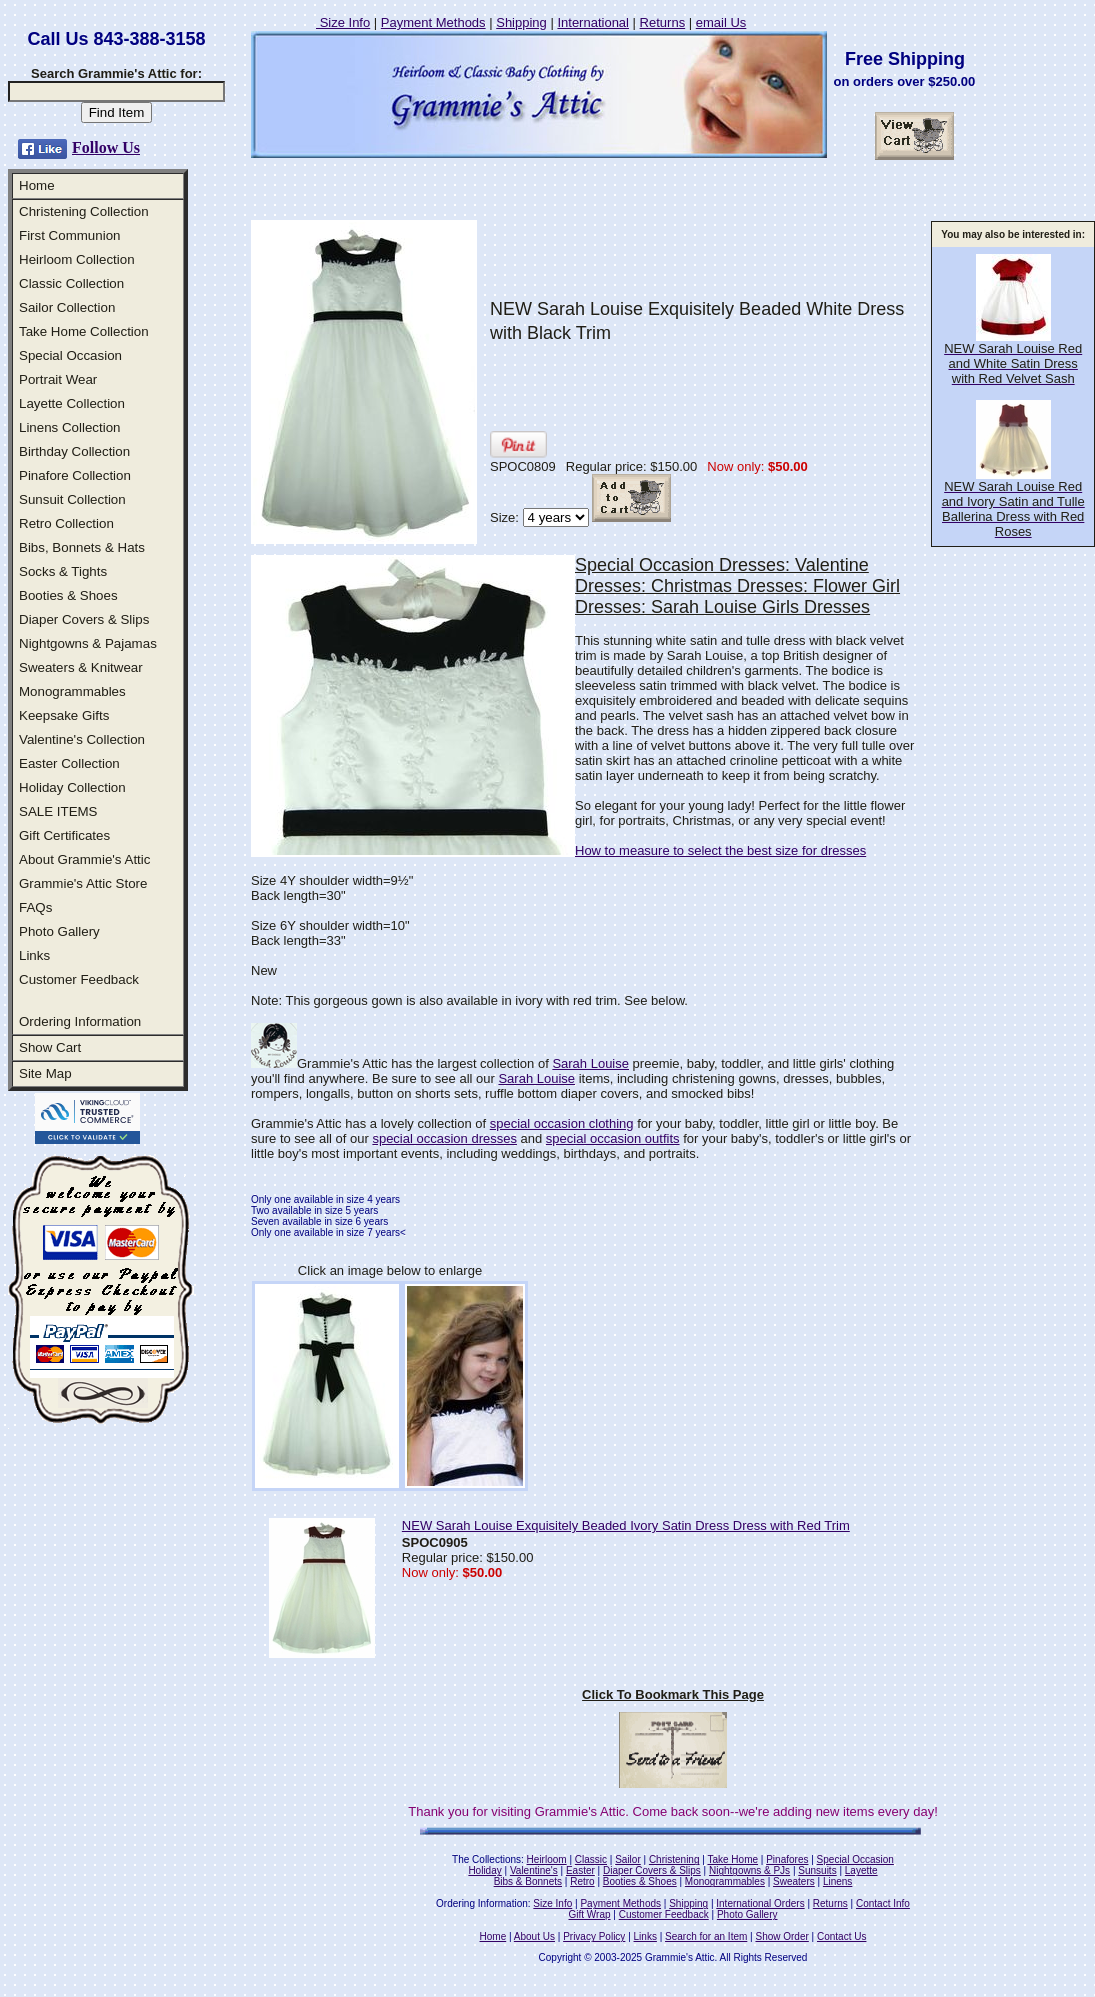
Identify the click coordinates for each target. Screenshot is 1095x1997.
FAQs (35, 907)
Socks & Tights (63, 571)
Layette (861, 1870)
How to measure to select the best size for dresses (720, 850)
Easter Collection (69, 763)
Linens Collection (70, 427)
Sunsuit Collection (72, 499)
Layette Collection (72, 403)
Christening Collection (84, 211)
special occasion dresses (444, 1138)
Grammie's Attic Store (83, 883)
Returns (663, 22)
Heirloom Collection (77, 259)
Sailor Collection (67, 307)
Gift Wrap (590, 1914)
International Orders (760, 1903)
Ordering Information (80, 1021)
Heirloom (547, 1859)
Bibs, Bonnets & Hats (82, 547)
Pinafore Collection (75, 475)
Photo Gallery (59, 931)
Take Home (732, 1859)
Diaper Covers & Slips (84, 619)
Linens (837, 1881)
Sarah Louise (590, 1063)
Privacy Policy (594, 1936)
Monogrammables (72, 691)
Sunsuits (817, 1870)
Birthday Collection (74, 451)
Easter (580, 1870)
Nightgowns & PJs (749, 1870)
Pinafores (787, 1859)
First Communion (69, 235)
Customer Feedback (79, 979)
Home (37, 185)
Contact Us (841, 1936)
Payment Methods (433, 22)
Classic (591, 1859)
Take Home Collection (84, 331)
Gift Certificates (64, 835)
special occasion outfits (613, 1138)
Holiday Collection (72, 787)
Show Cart (50, 1047)
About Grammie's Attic (84, 859)
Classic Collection (71, 283)
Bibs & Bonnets (528, 1881)
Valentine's (534, 1870)
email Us (721, 22)
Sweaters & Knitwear (81, 667)
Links (34, 955)
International (593, 22)
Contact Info (883, 1903)
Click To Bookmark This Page (673, 1694)
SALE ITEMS (58, 811)
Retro (582, 1881)
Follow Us (106, 147)
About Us (534, 1936)
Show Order (781, 1936)
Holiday (484, 1870)
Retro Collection (66, 523)
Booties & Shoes (68, 595)
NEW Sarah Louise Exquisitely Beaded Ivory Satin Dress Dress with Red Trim (626, 1525)
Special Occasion (70, 355)
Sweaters (794, 1881)
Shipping (521, 22)
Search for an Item (706, 1936)
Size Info (343, 22)
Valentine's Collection (82, 739)
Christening (674, 1859)
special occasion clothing (562, 1123)
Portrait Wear (58, 379)
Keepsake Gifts (64, 715)
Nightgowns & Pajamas (88, 643)
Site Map (45, 1073)
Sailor (628, 1859)
